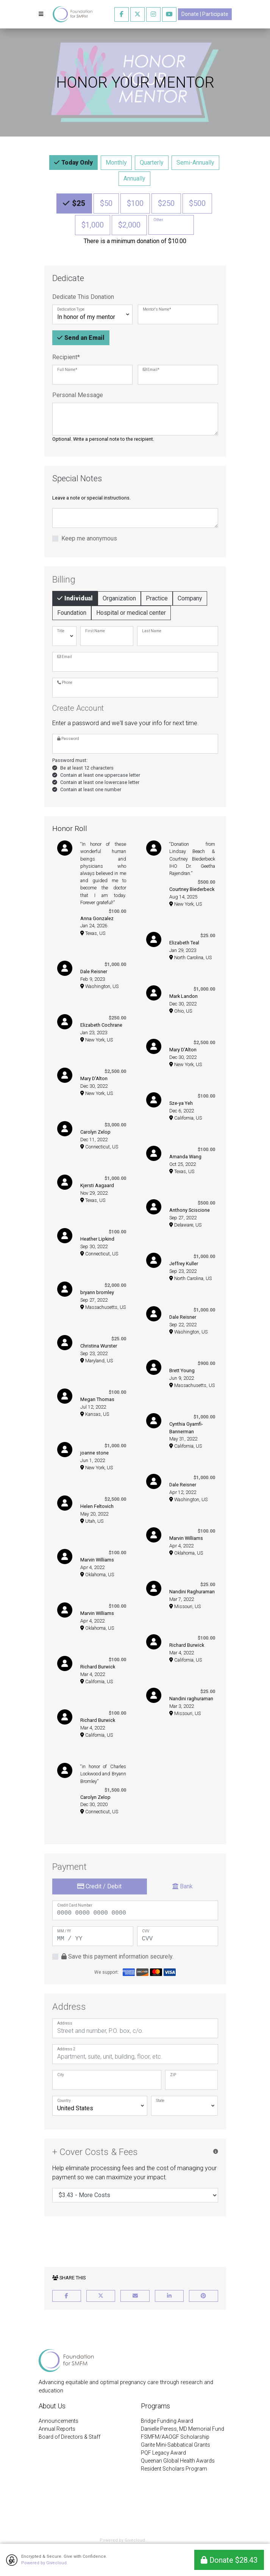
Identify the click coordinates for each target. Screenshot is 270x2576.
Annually (134, 178)
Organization (119, 598)
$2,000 (129, 224)
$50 (106, 203)
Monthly (116, 162)
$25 (78, 203)
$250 (166, 203)
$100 (135, 203)
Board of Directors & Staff (69, 2437)
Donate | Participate (204, 14)
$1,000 (92, 224)
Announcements (58, 2421)
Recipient (66, 357)
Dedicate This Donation (83, 296)
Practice (157, 598)
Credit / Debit (99, 1886)
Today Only (76, 162)
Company (190, 598)
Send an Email (84, 337)
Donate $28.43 (229, 2560)
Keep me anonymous (89, 538)
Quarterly (152, 162)
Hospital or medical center (131, 612)
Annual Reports (57, 2429)
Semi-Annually (195, 162)
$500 (197, 203)
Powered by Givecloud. (44, 2562)
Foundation (71, 612)
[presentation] (135, 2240)
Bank (182, 1886)
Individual (78, 598)
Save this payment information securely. (117, 1956)
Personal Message (77, 395)
